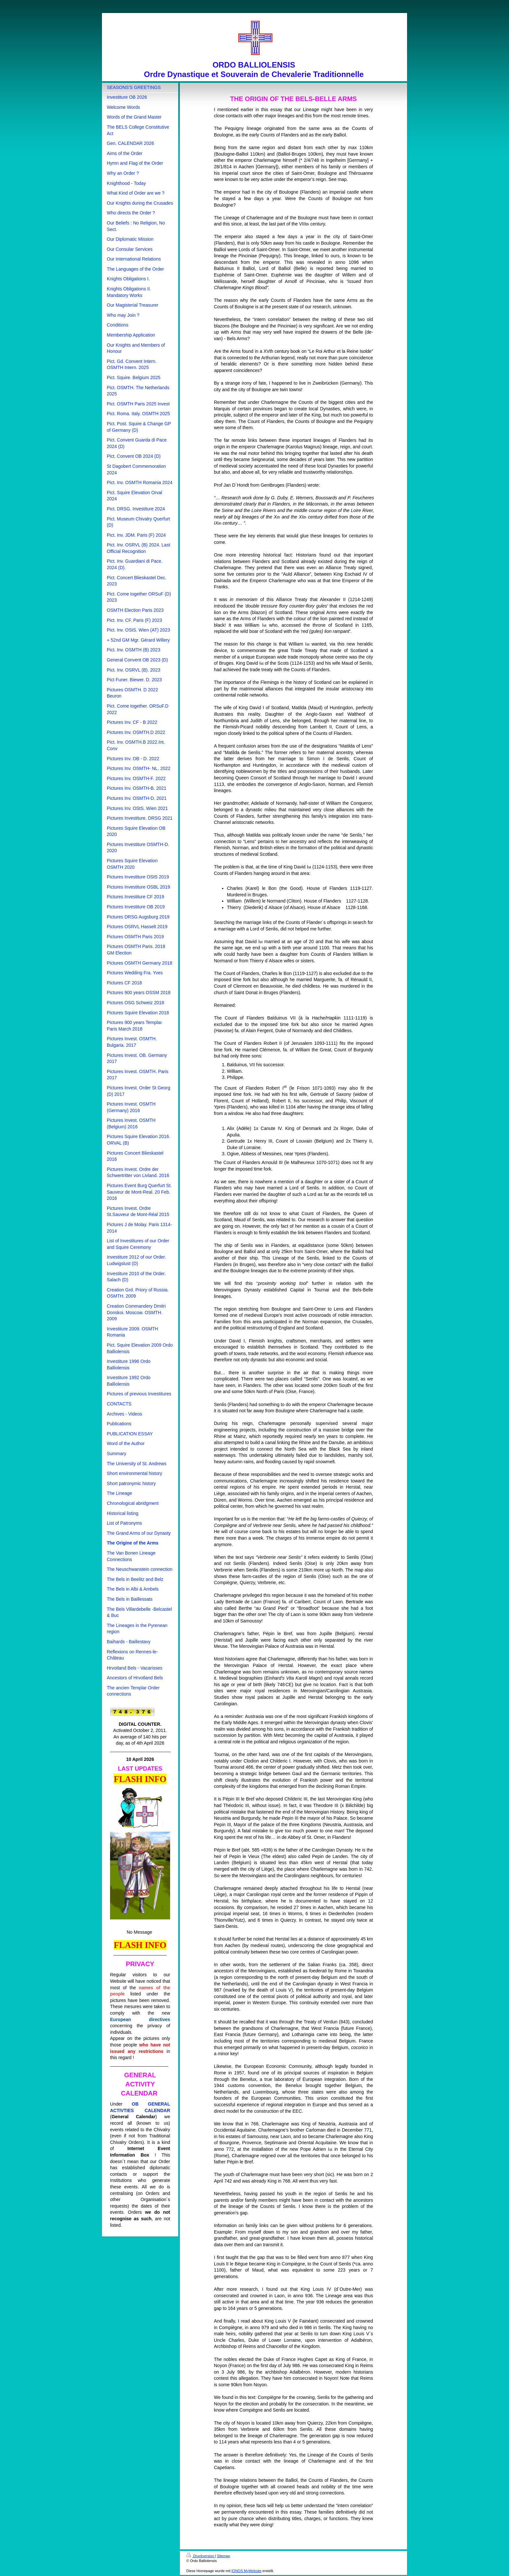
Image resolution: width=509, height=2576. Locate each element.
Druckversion (200, 2556)
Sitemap (223, 2556)
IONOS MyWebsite (246, 2571)
